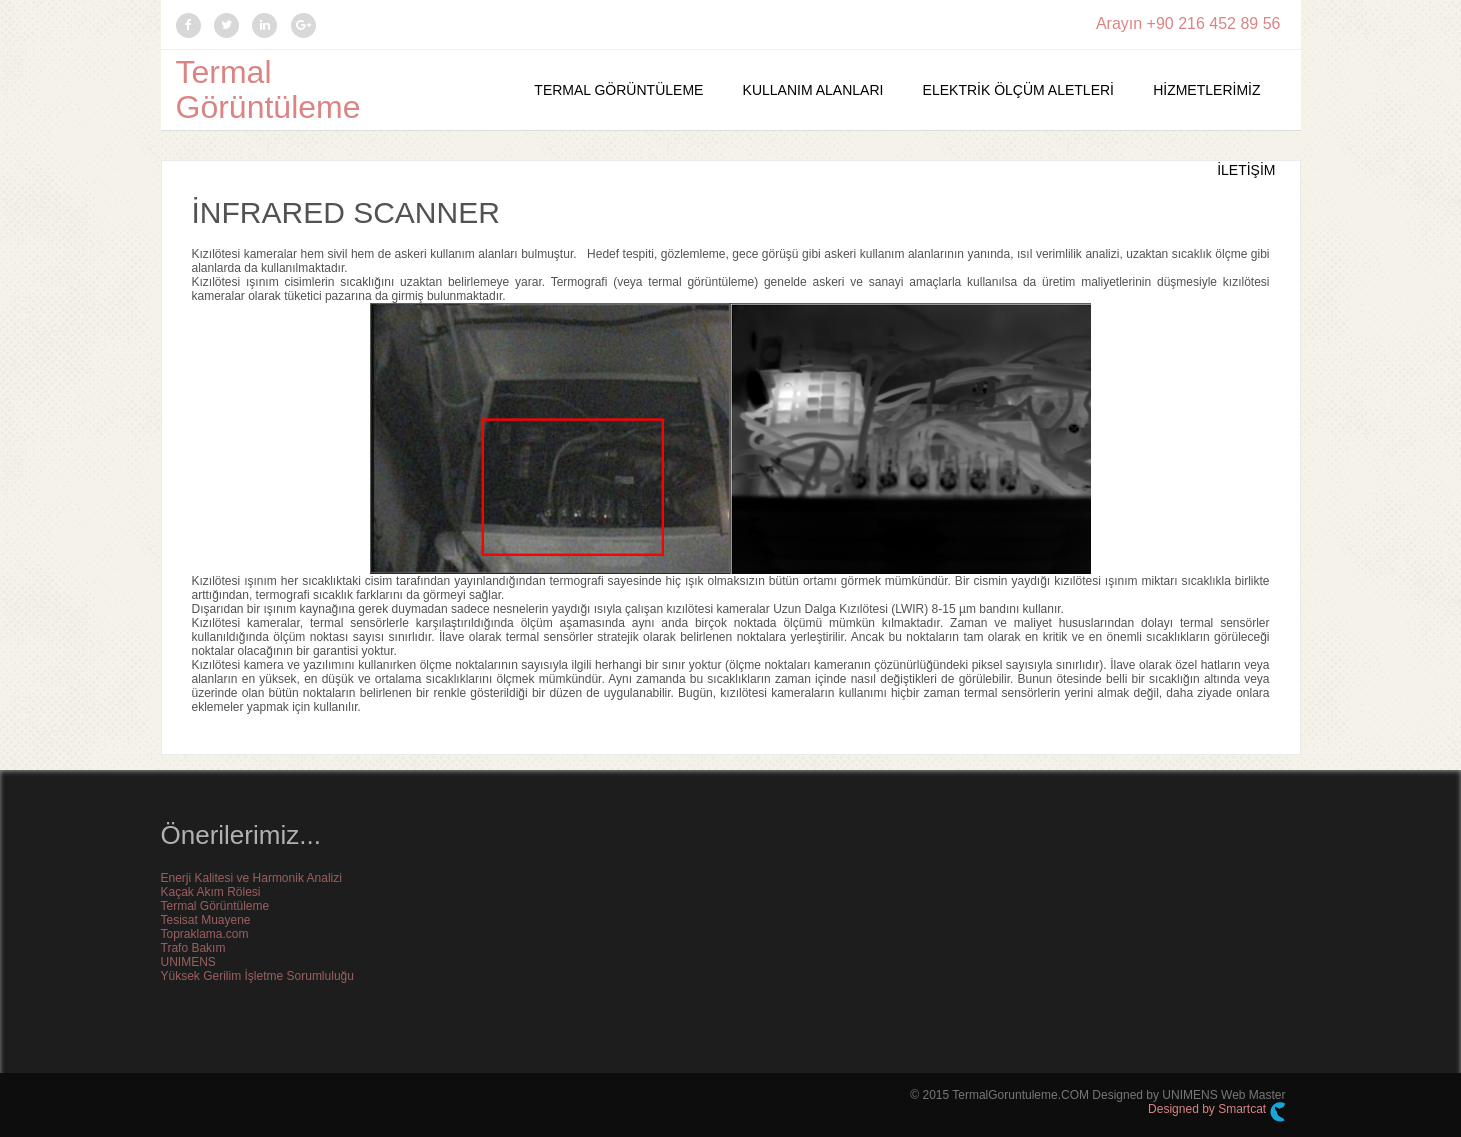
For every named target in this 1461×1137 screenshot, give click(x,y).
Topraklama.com (205, 934)
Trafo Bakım (193, 948)
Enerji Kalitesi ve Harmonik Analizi (251, 878)
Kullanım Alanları (813, 90)
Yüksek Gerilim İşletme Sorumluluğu (257, 976)
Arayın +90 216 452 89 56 (1188, 23)
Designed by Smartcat (1216, 1112)
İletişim (1246, 170)
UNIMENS (188, 962)
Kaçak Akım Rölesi (211, 892)
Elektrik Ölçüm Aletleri (1018, 90)
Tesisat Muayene (206, 920)
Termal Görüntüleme (268, 89)
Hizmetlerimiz (1206, 90)
